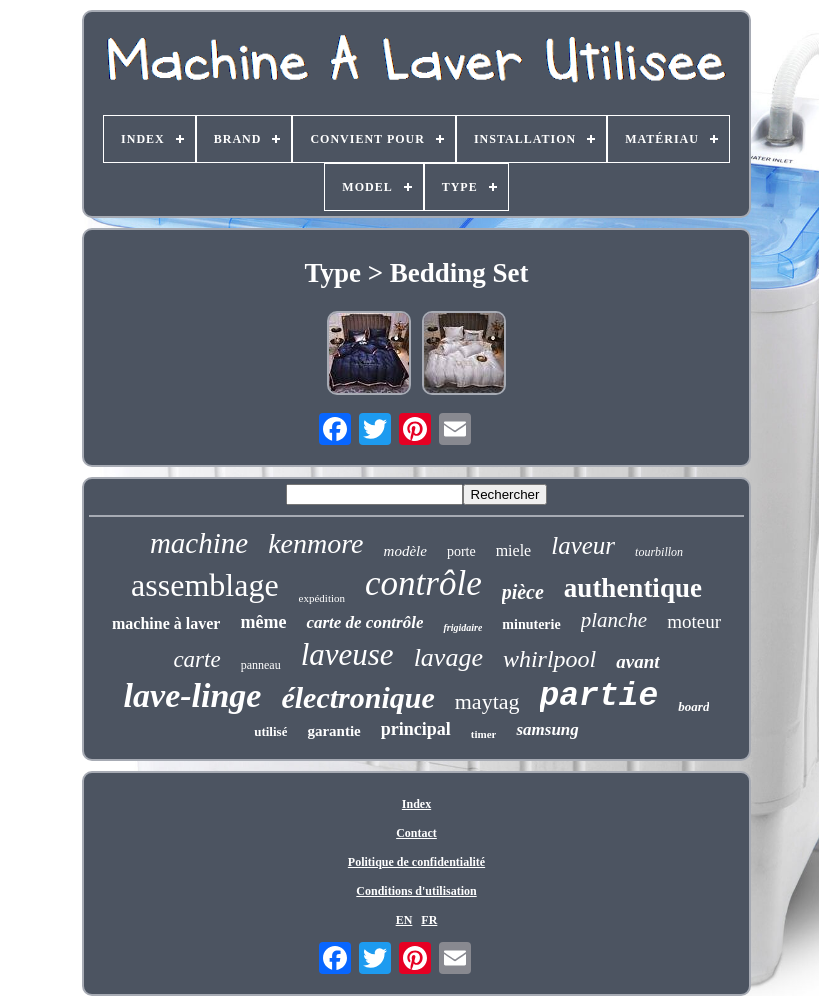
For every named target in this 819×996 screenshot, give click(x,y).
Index (416, 804)
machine (199, 543)
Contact (416, 833)
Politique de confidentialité (416, 862)
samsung (547, 729)
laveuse (347, 654)
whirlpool (549, 659)
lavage (448, 657)
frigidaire (462, 627)
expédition (322, 598)
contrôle (423, 583)
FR (429, 920)
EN (404, 920)
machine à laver (166, 623)
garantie (333, 731)
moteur (694, 621)
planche (614, 620)
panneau (261, 665)
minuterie (531, 624)
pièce (523, 592)
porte (461, 551)
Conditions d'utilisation (416, 891)
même (263, 622)
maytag (487, 701)
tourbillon (659, 552)
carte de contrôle (364, 622)
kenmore (315, 543)
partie (599, 696)
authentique (633, 588)
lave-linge (193, 695)
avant (637, 661)
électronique (357, 697)
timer (484, 734)
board (693, 706)
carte (196, 659)
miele (514, 550)
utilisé (270, 731)
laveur (583, 545)
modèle (405, 551)
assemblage (205, 585)
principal (416, 729)
